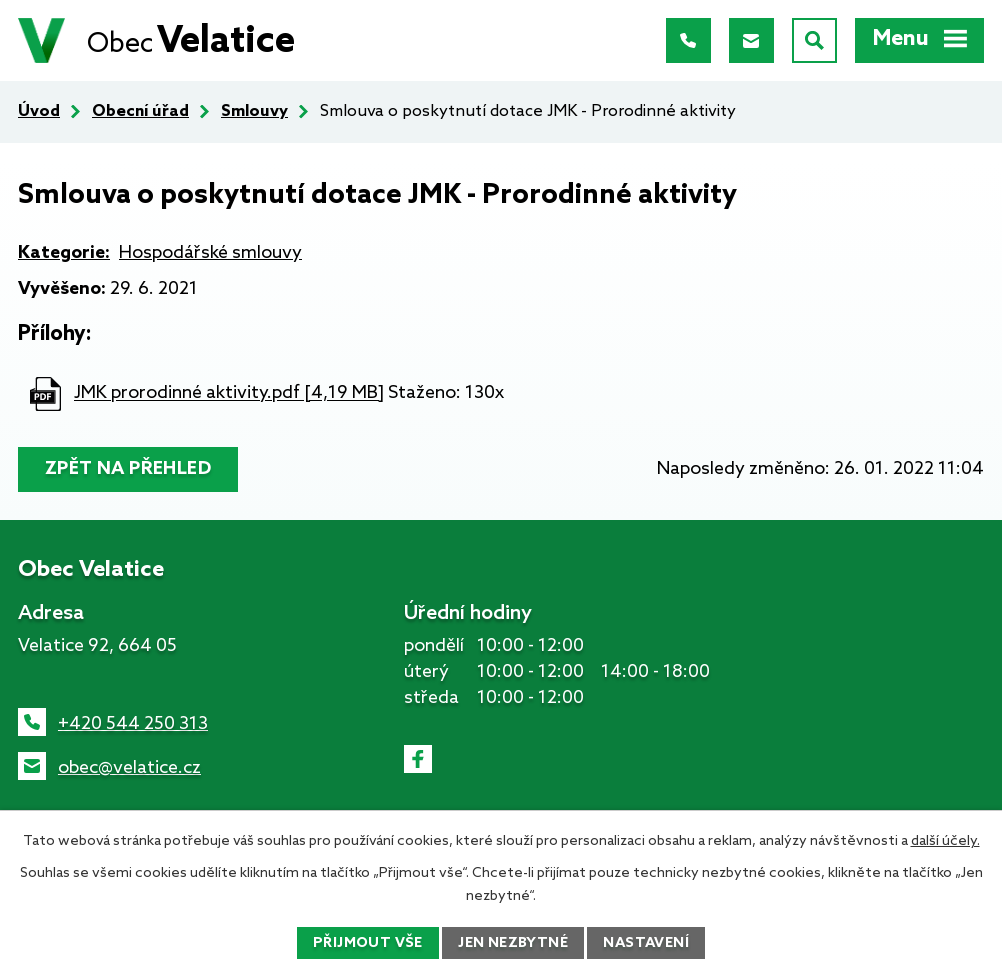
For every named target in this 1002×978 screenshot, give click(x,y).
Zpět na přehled (128, 469)
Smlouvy (254, 111)
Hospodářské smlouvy (210, 253)
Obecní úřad (140, 111)
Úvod (39, 111)
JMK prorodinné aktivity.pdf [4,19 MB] (229, 394)
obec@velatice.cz (129, 768)
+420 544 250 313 (133, 724)
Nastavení (646, 943)
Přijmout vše (368, 943)
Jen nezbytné (513, 943)
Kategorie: (64, 253)
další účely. (945, 841)
